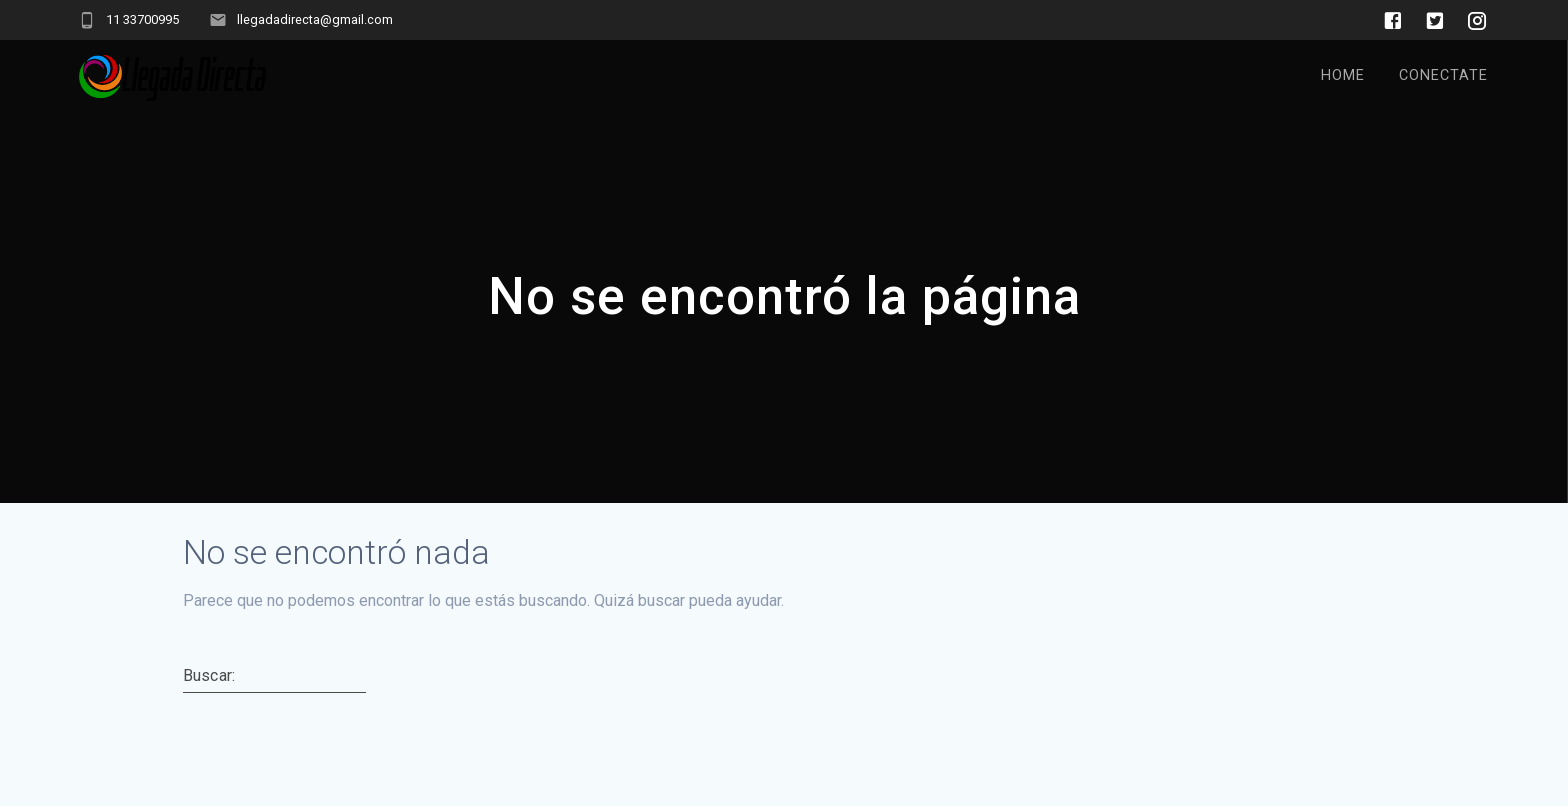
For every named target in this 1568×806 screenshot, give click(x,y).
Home (1343, 75)
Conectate (1443, 75)
